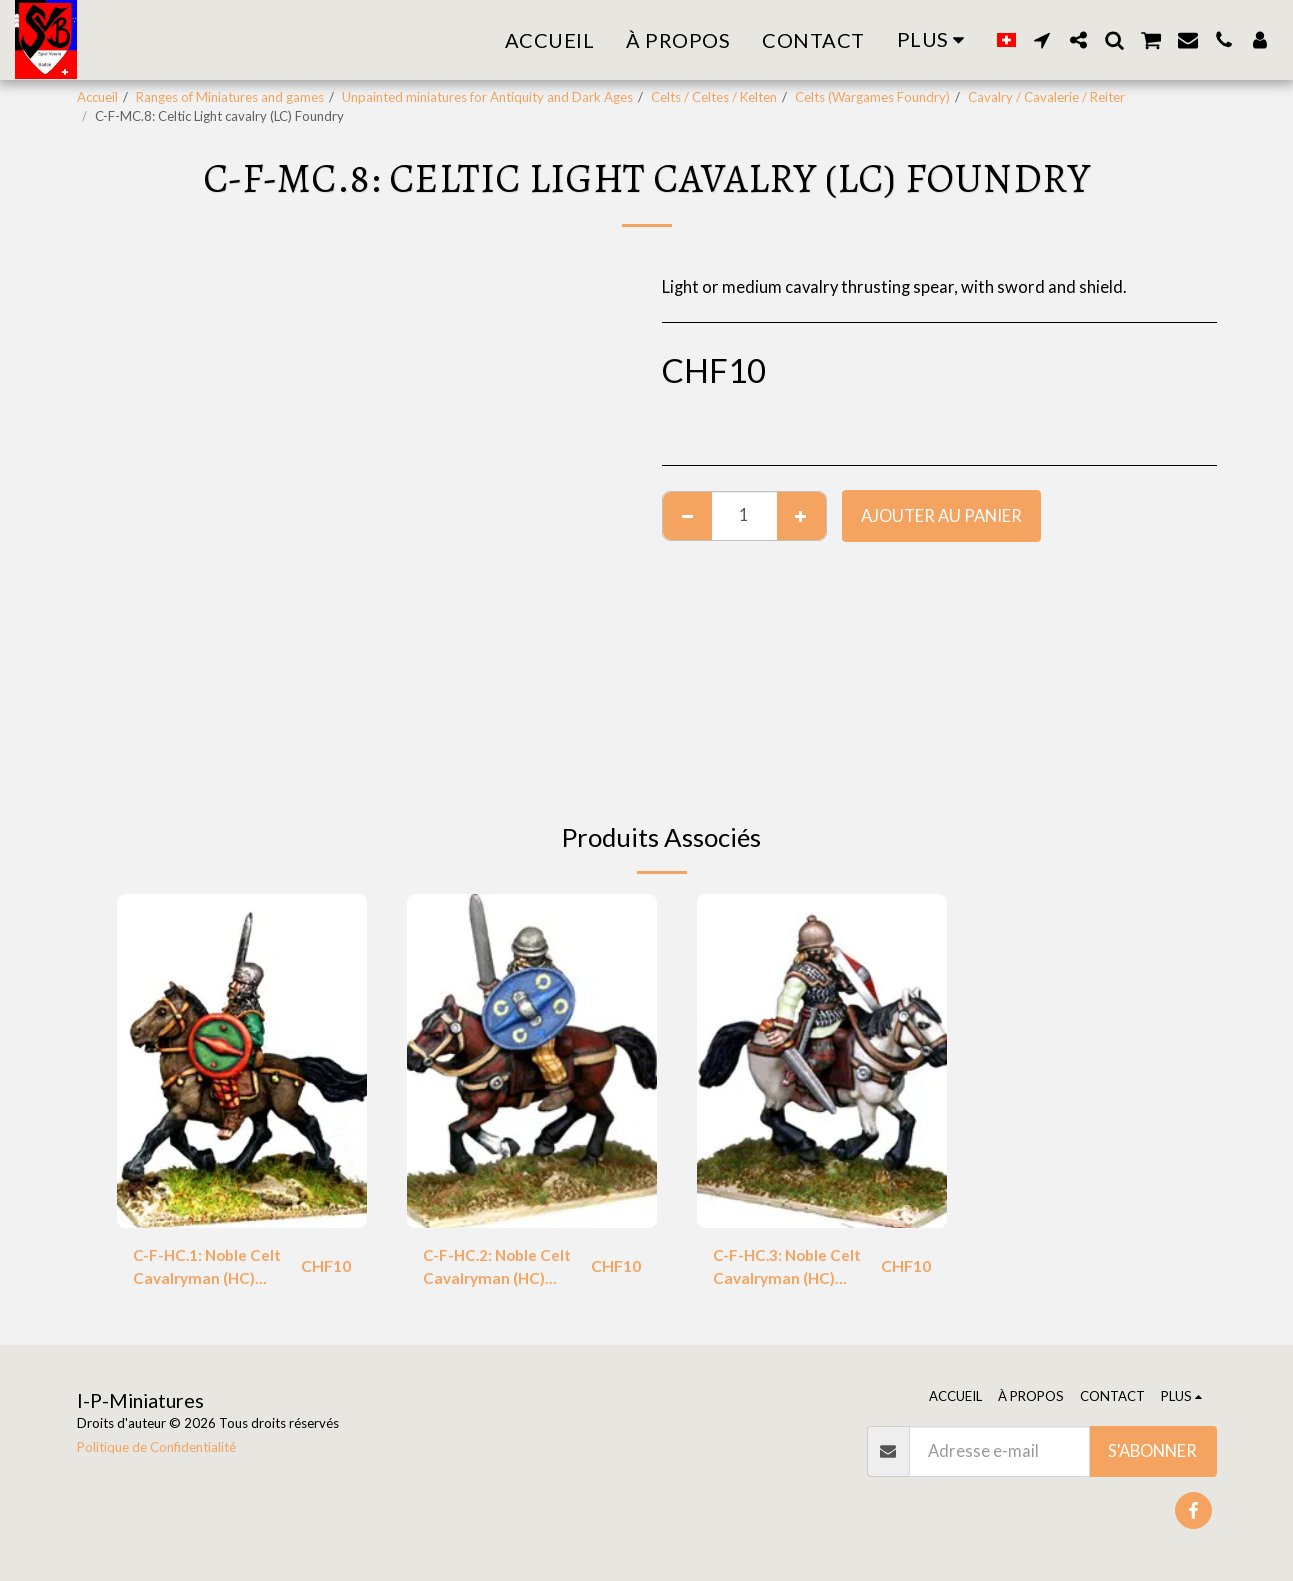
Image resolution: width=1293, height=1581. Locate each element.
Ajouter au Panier (941, 516)
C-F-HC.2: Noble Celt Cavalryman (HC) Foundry (500, 1270)
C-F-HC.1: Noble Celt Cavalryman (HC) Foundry (210, 1270)
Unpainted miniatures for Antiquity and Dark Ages (487, 97)
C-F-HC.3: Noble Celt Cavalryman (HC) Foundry (790, 1270)
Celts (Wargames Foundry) (872, 97)
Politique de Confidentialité (156, 1447)
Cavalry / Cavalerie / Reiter (1046, 97)
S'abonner (1152, 1451)
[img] (242, 1060)
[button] (1042, 40)
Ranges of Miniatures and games (230, 97)
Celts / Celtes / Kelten (714, 97)
